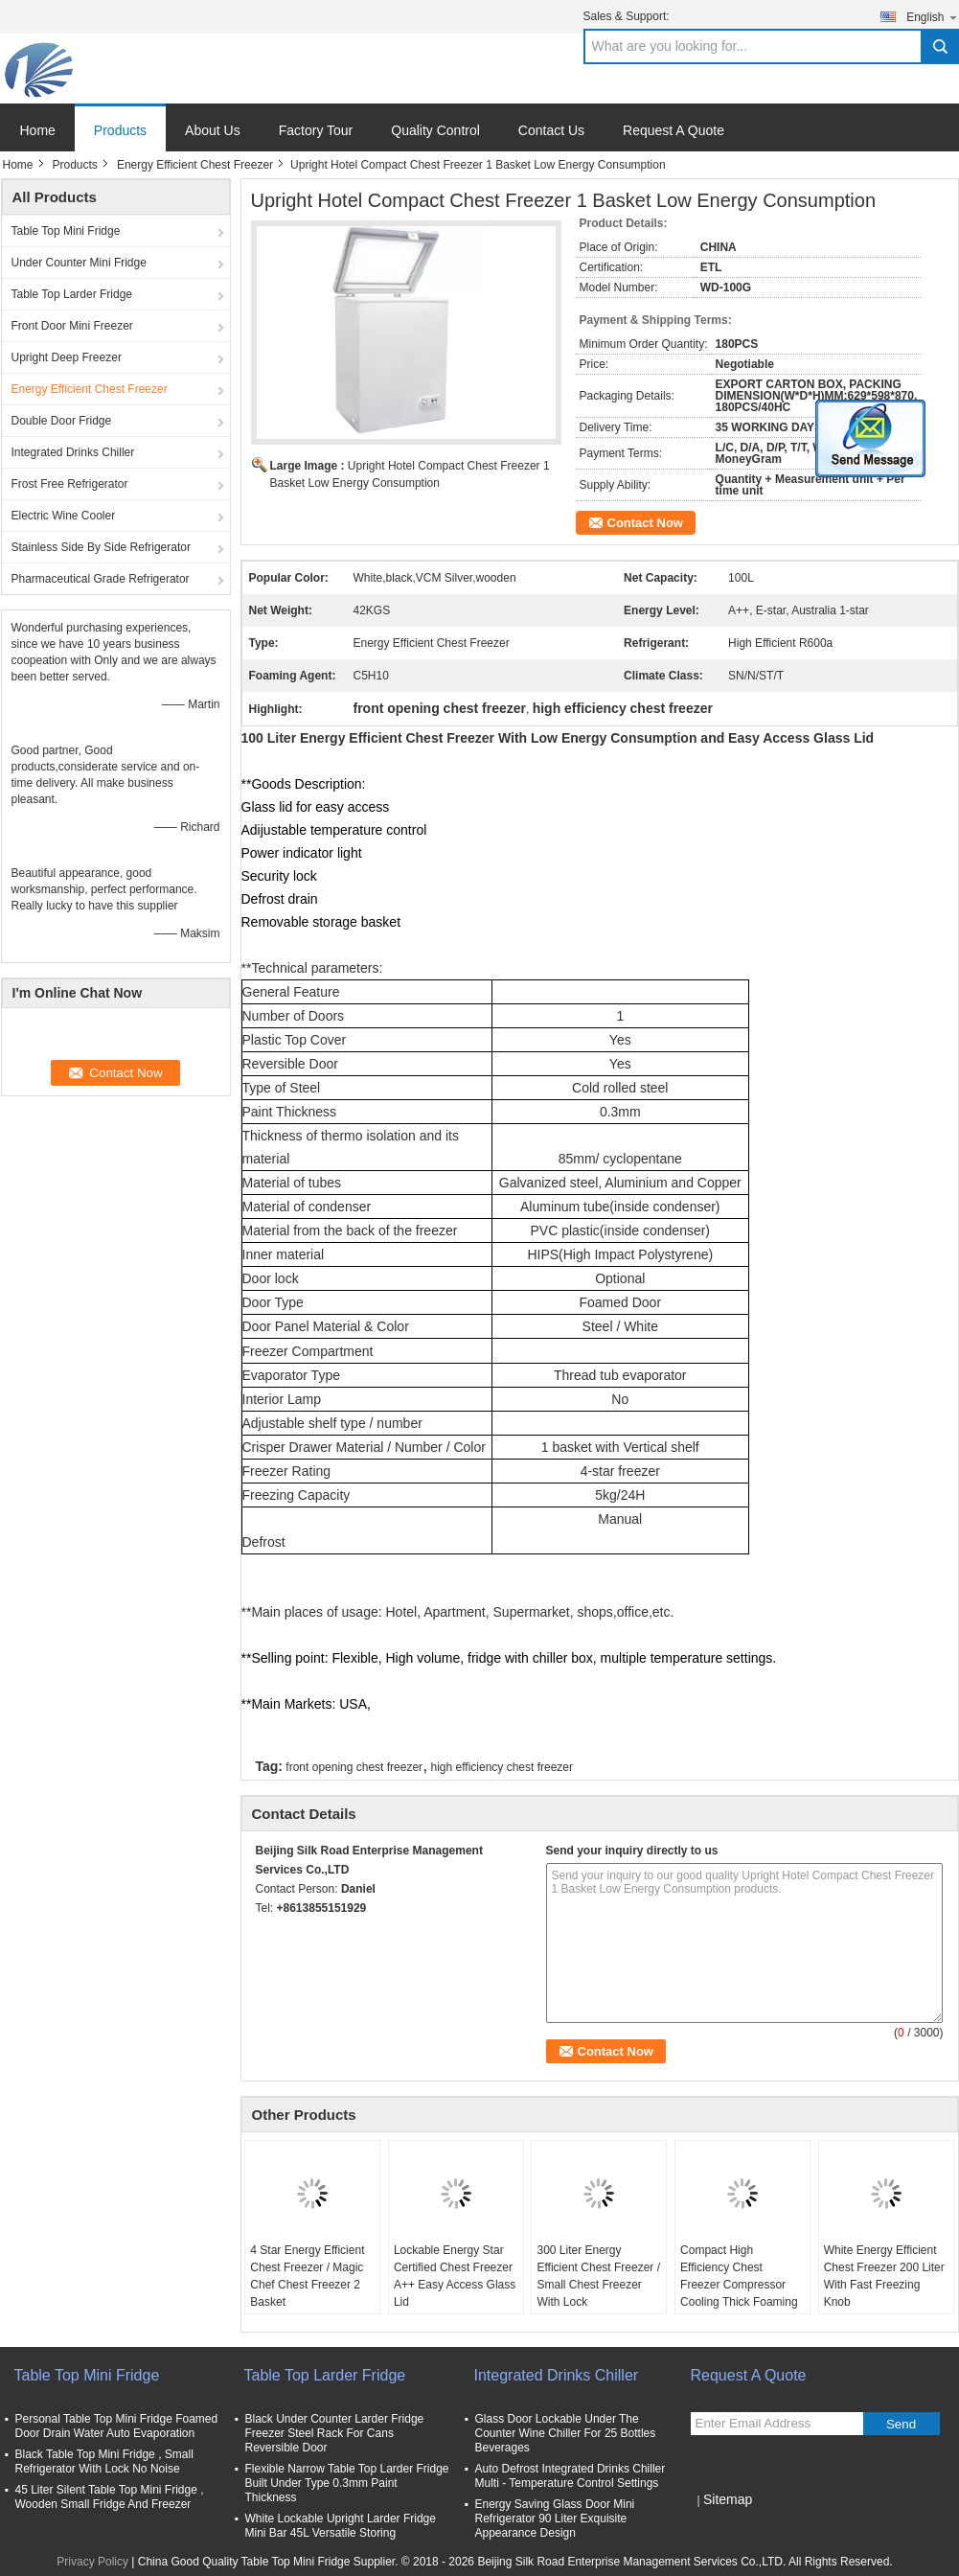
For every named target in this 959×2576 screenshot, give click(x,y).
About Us (212, 130)
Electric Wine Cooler (63, 515)
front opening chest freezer (353, 1767)
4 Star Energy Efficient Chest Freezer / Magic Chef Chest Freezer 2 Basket (307, 2276)
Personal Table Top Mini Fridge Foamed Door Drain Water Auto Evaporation (116, 2426)
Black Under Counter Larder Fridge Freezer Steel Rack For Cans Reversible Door (334, 2433)
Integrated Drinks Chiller (73, 452)
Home (38, 130)
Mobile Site (725, 2523)
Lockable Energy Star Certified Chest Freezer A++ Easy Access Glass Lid (454, 2276)
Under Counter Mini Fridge (79, 262)
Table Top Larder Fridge (72, 294)
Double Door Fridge (61, 420)
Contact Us (551, 130)
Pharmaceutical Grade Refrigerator (100, 579)
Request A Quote (673, 130)
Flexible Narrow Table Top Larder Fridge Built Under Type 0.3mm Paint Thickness (347, 2483)
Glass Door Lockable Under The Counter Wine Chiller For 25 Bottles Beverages (565, 2433)
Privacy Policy (92, 2561)
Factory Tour (316, 130)
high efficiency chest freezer (501, 1767)
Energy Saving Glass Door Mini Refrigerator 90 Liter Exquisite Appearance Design (555, 2518)
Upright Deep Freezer (66, 357)
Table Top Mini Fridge (66, 231)
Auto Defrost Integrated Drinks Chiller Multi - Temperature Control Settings (570, 2476)
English (932, 17)
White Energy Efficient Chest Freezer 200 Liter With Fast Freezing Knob (884, 2276)
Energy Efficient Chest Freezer (195, 165)
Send (901, 2424)
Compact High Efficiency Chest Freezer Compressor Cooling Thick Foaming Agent (739, 2284)
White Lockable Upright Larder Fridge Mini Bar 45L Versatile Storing (340, 2526)
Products (120, 130)
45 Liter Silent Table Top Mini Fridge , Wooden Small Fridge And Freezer (109, 2497)
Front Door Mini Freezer (72, 326)
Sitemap (727, 2499)
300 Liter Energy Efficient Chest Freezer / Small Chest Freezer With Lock (598, 2276)
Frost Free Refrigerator (69, 484)
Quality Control (435, 130)
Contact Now (645, 523)
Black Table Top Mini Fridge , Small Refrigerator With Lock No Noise (104, 2461)
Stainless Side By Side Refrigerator (101, 547)
